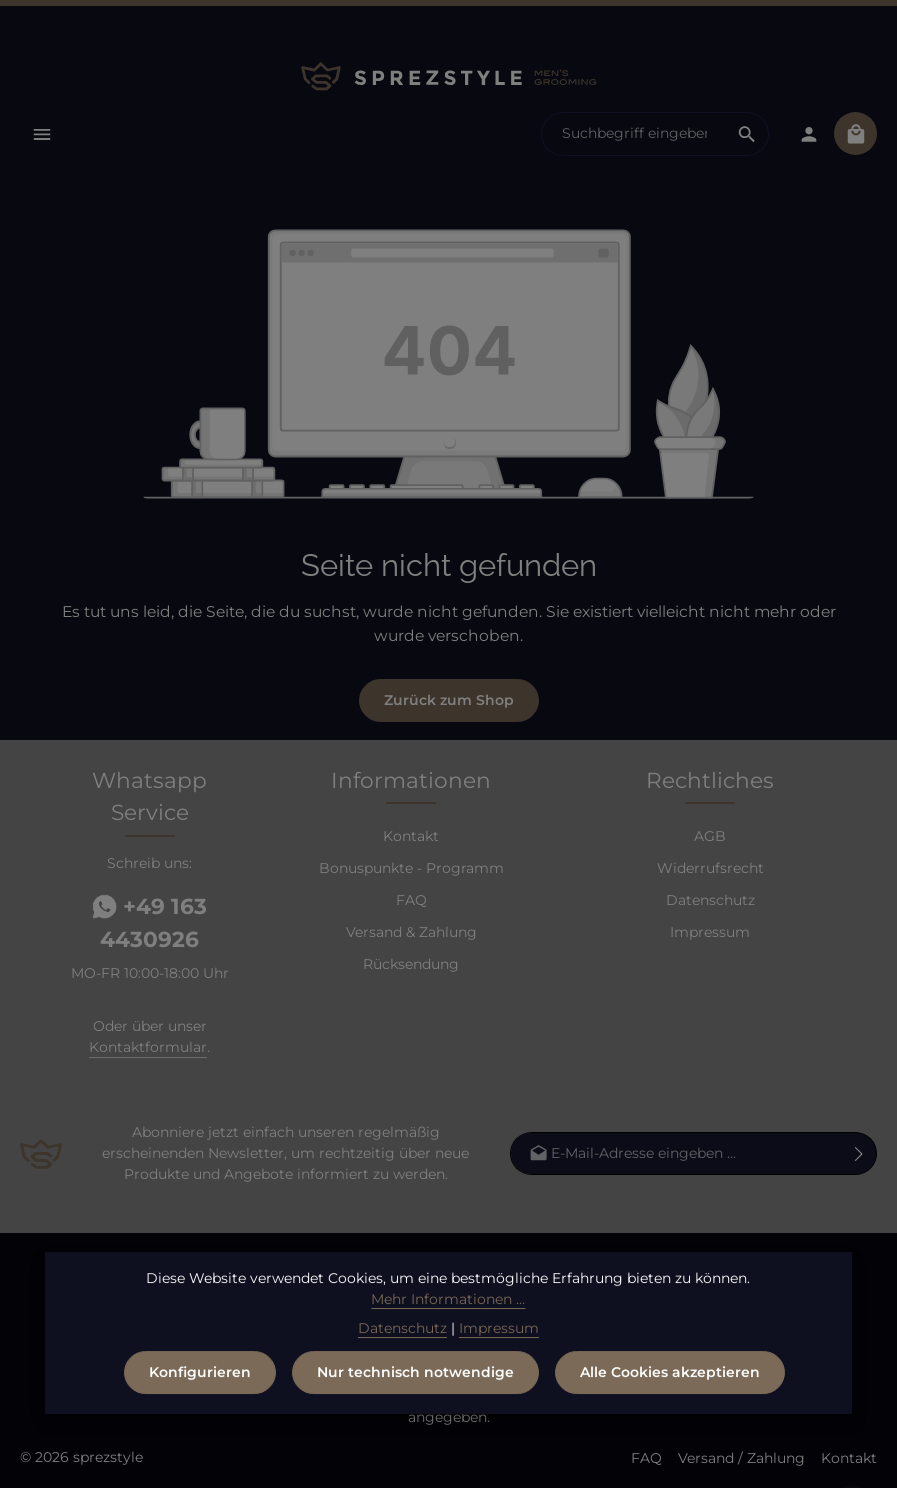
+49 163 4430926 (149, 922)
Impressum (710, 932)
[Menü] (41, 133)
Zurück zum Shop (449, 700)
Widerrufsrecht (710, 868)
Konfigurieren (200, 1381)
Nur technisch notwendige (415, 1381)
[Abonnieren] (859, 1153)
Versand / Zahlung (741, 1458)
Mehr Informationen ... (448, 1308)
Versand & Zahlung (411, 932)
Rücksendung (411, 964)
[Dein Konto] (808, 133)
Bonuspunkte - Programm (411, 868)
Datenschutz (710, 900)
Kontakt (411, 836)
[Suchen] (747, 134)
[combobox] (634, 134)
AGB (710, 836)
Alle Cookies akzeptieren (670, 1381)
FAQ (411, 900)
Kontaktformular (148, 1047)
